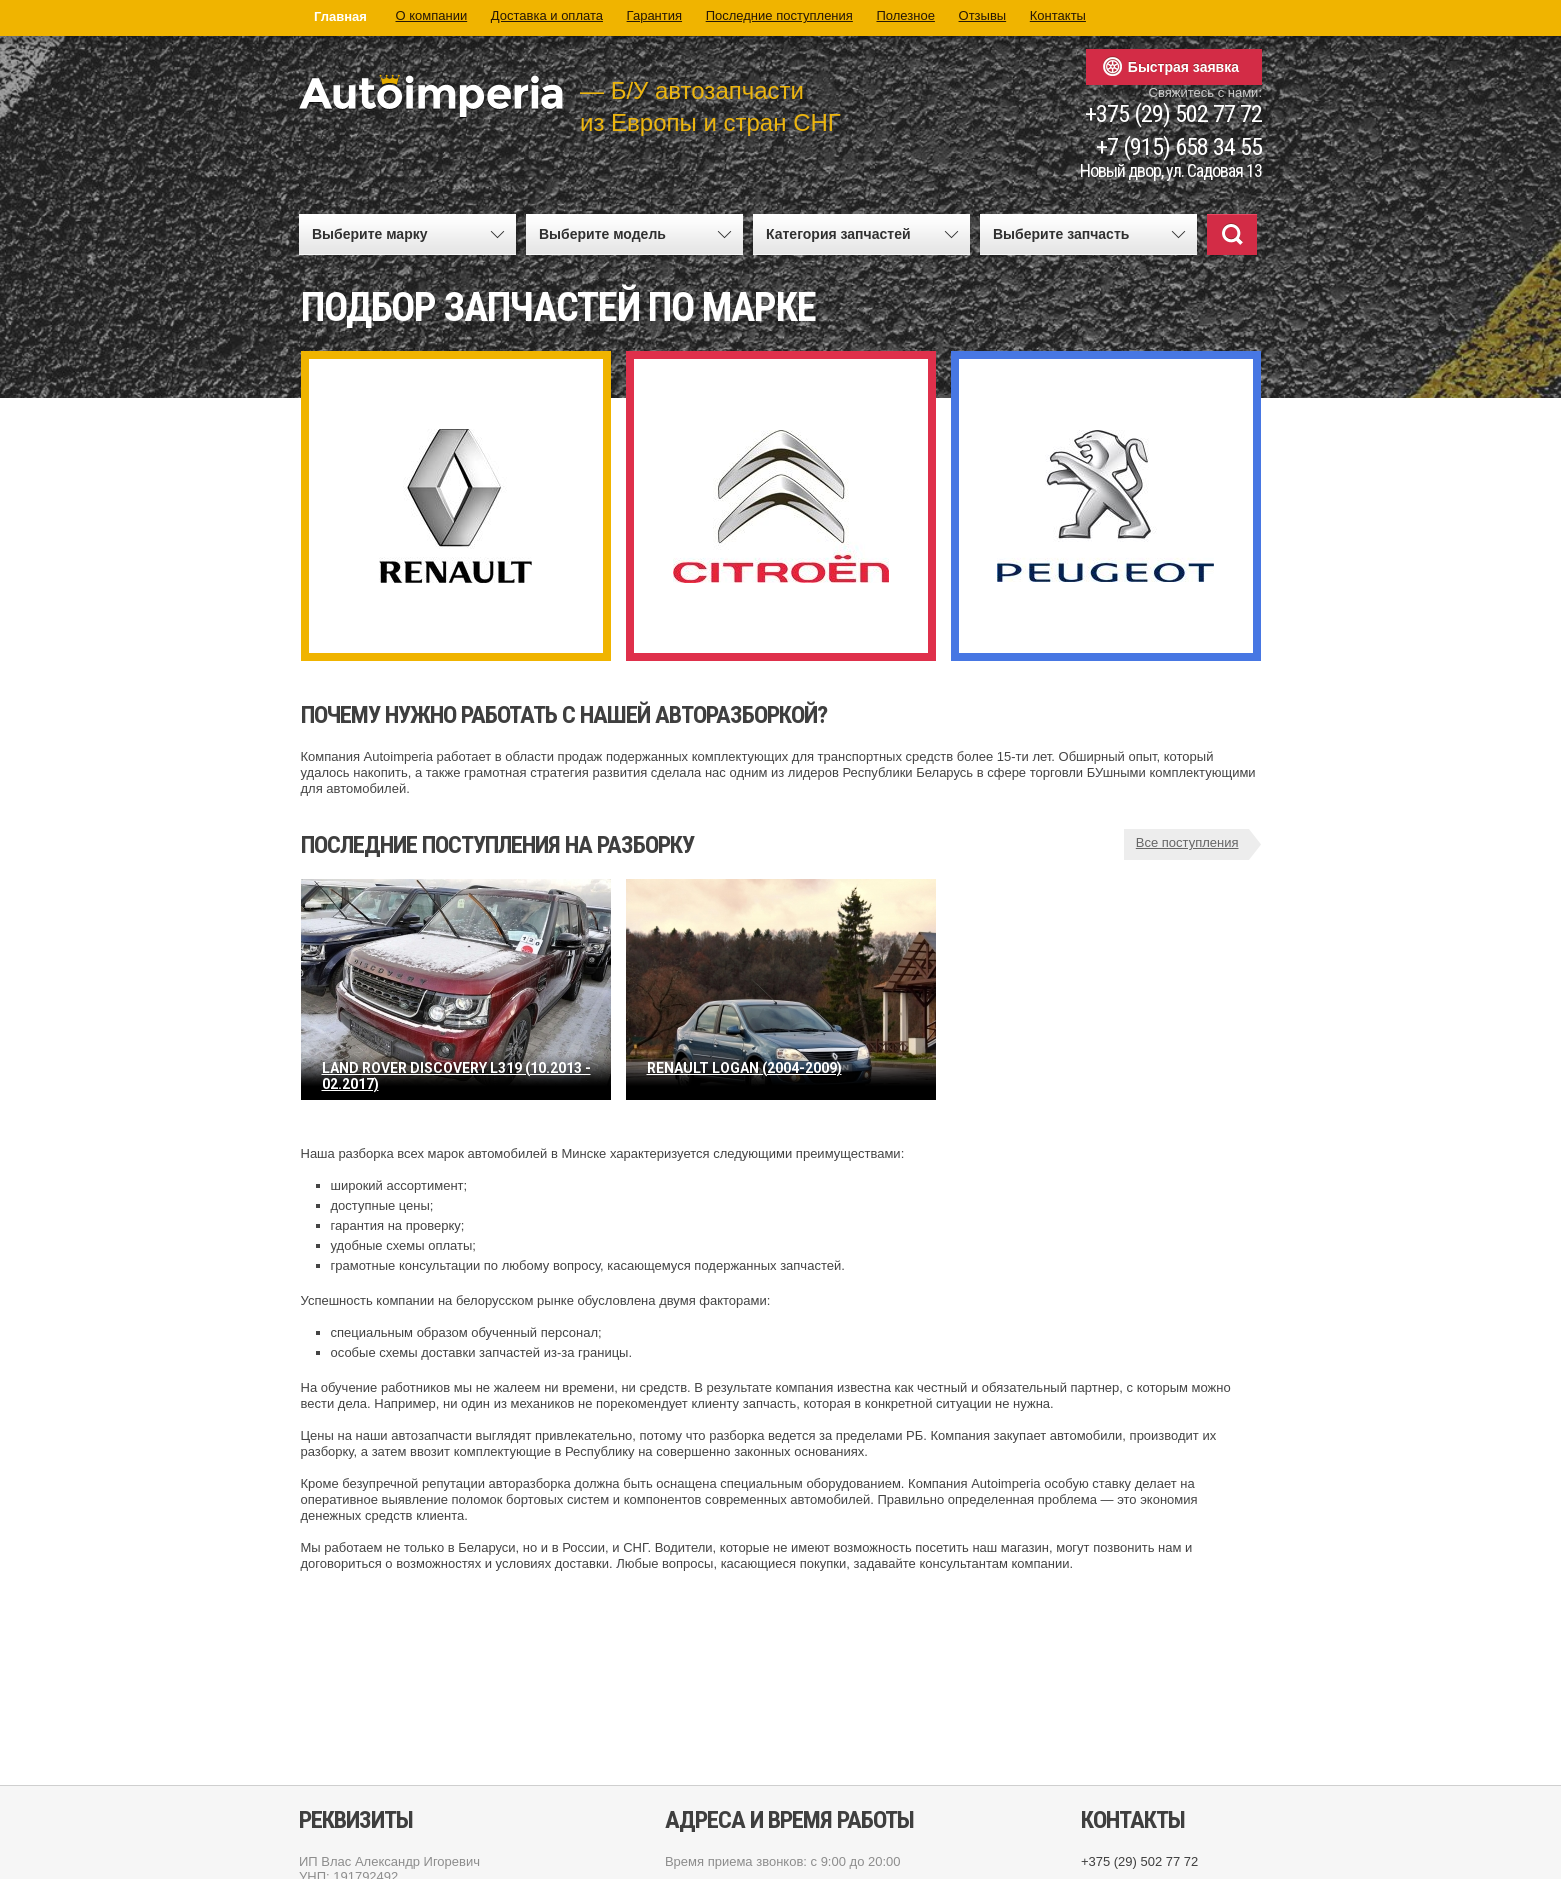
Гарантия (654, 15)
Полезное (905, 15)
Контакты (1058, 15)
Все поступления (1187, 842)
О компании (432, 15)
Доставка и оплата (547, 15)
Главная (340, 16)
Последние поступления (779, 15)
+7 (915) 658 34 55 (1179, 147)
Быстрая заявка (1183, 67)
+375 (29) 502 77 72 (1173, 114)
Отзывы (983, 15)
